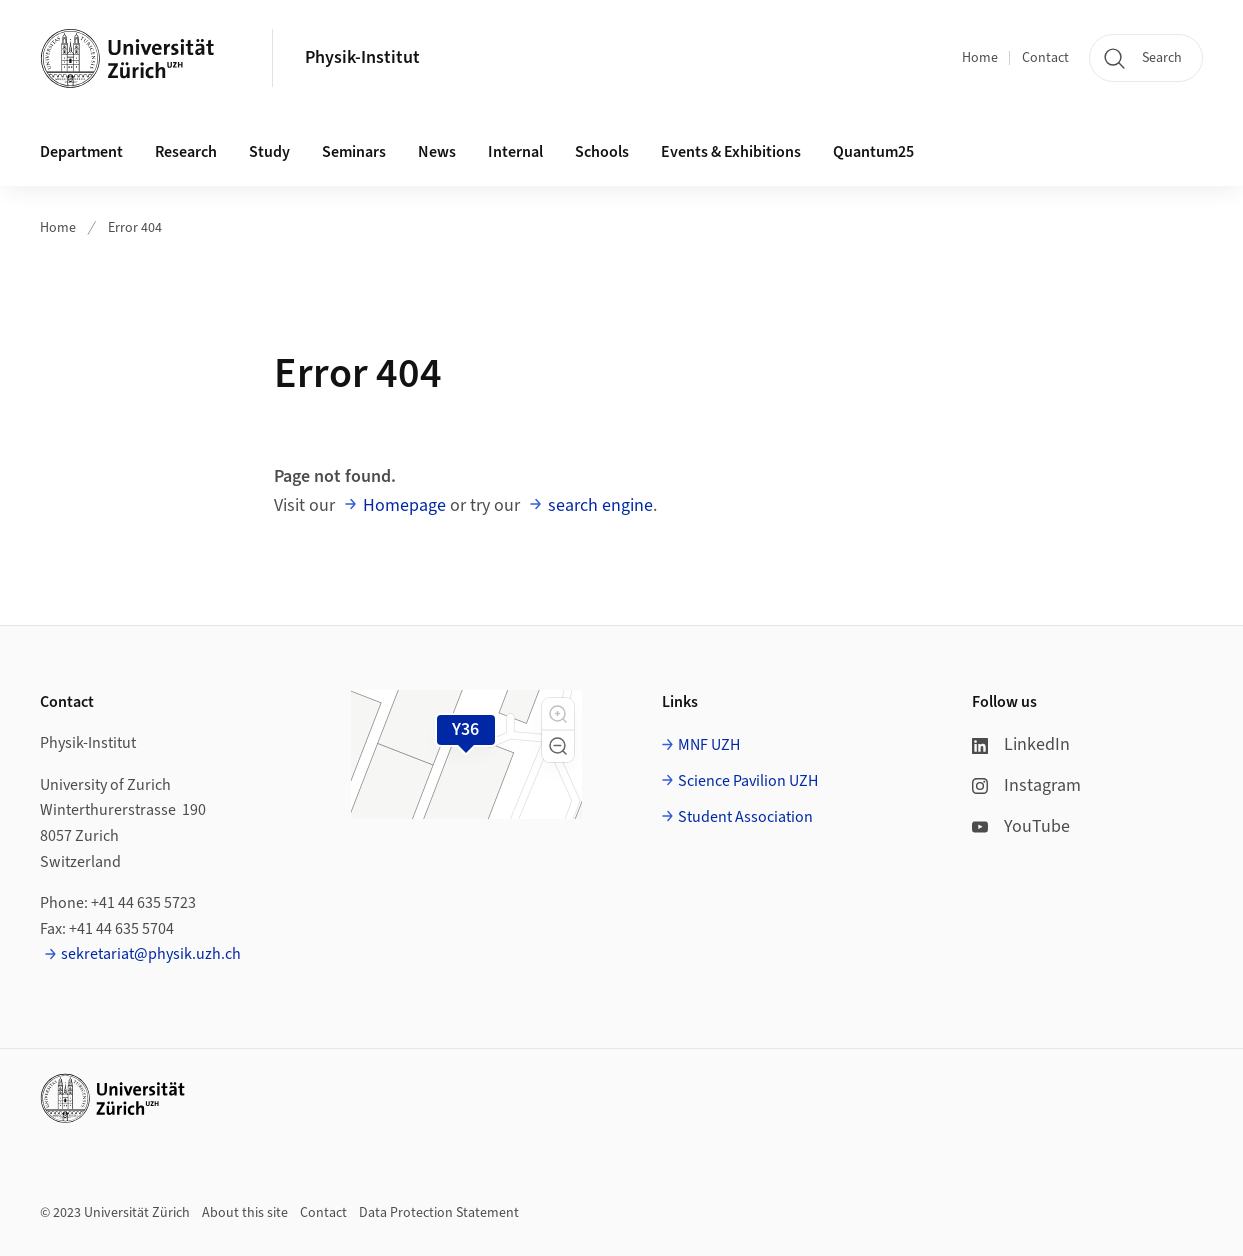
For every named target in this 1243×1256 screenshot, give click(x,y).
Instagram (1026, 785)
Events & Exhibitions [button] (731, 152)
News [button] (437, 152)
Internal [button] (515, 152)
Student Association (745, 817)
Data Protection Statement (439, 1213)
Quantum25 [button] (873, 152)
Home (980, 58)
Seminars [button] (354, 152)
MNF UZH (709, 745)
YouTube (1021, 826)
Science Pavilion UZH (748, 781)
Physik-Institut (362, 57)
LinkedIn (1021, 744)
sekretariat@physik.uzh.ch (151, 954)
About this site (245, 1213)
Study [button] (269, 152)
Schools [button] (602, 152)
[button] (558, 714)
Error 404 (135, 228)
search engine (600, 505)
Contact (1045, 58)
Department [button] (81, 152)
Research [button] (186, 152)
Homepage (404, 505)
